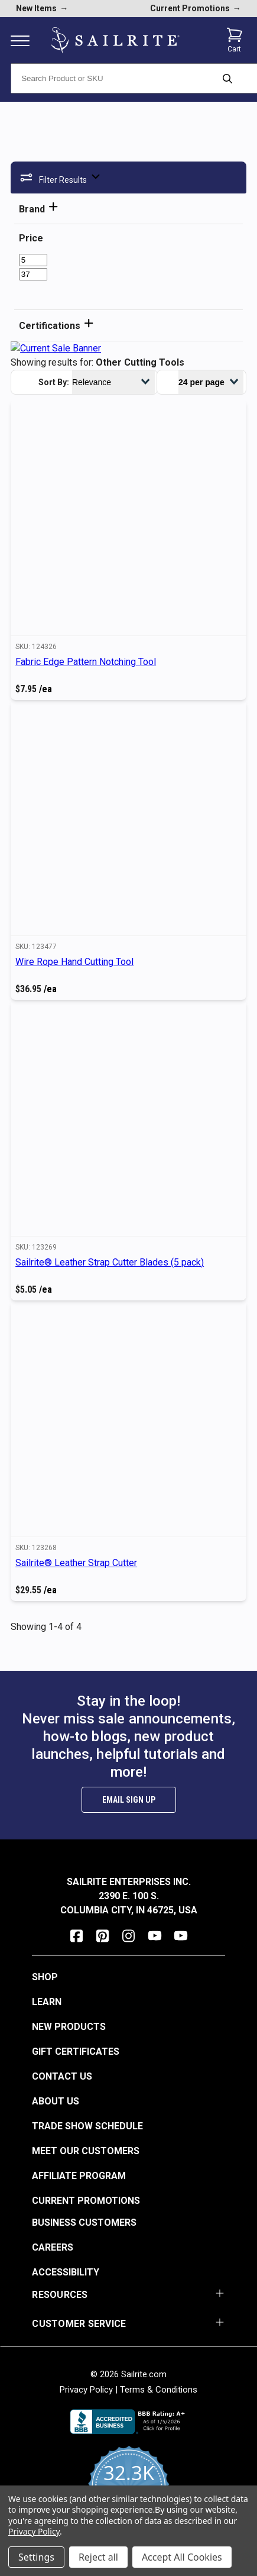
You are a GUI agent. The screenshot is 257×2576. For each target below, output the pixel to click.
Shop (45, 1977)
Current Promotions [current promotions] (195, 8)
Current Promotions (86, 2200)
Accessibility (65, 2272)
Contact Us (62, 2076)
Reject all (98, 2557)
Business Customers (84, 2222)
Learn (46, 2001)
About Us (55, 2101)
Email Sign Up (128, 1800)
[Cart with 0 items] (234, 40)
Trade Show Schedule (87, 2126)
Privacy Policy (86, 2389)
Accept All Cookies (182, 2557)
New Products (69, 2026)
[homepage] (115, 40)
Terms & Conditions (158, 2389)
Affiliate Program (79, 2175)
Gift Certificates (75, 2051)
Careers (52, 2247)
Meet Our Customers (85, 2151)
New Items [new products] (42, 8)
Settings (36, 2557)
